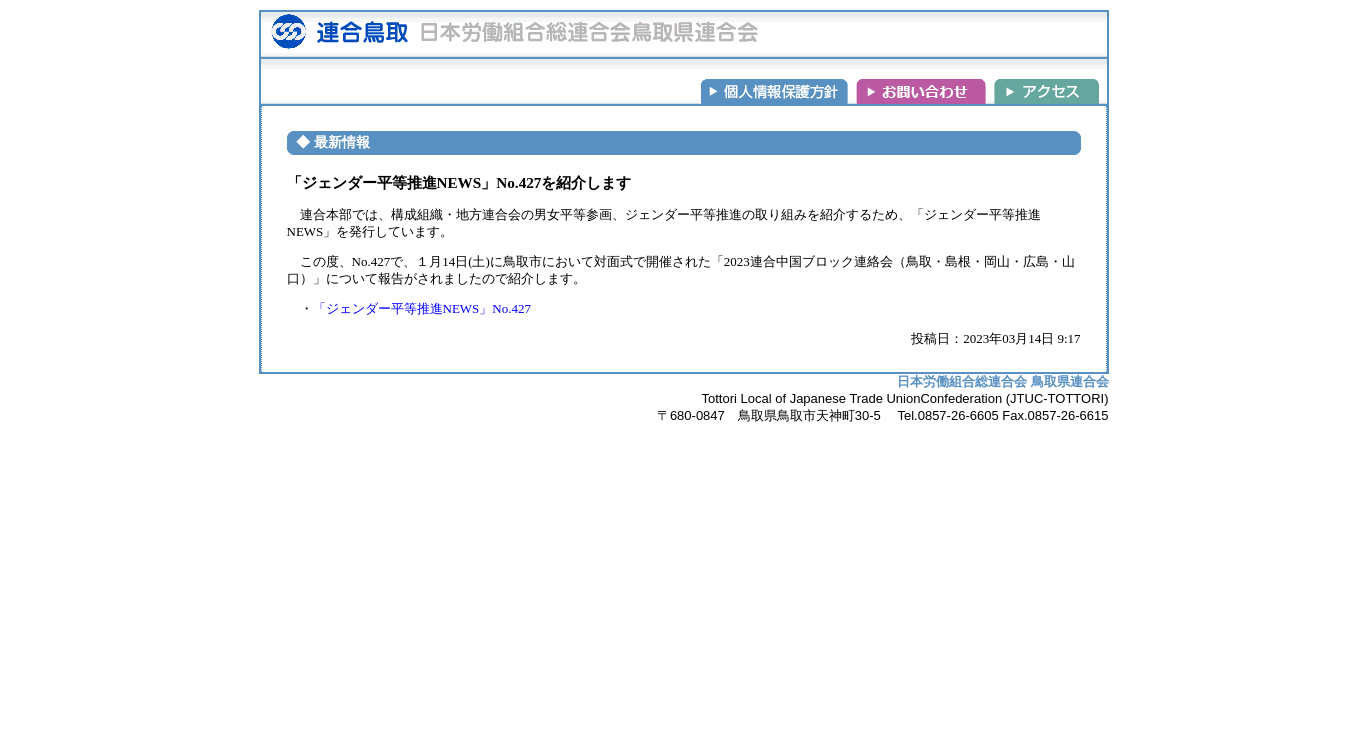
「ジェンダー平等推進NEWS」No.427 (422, 308)
